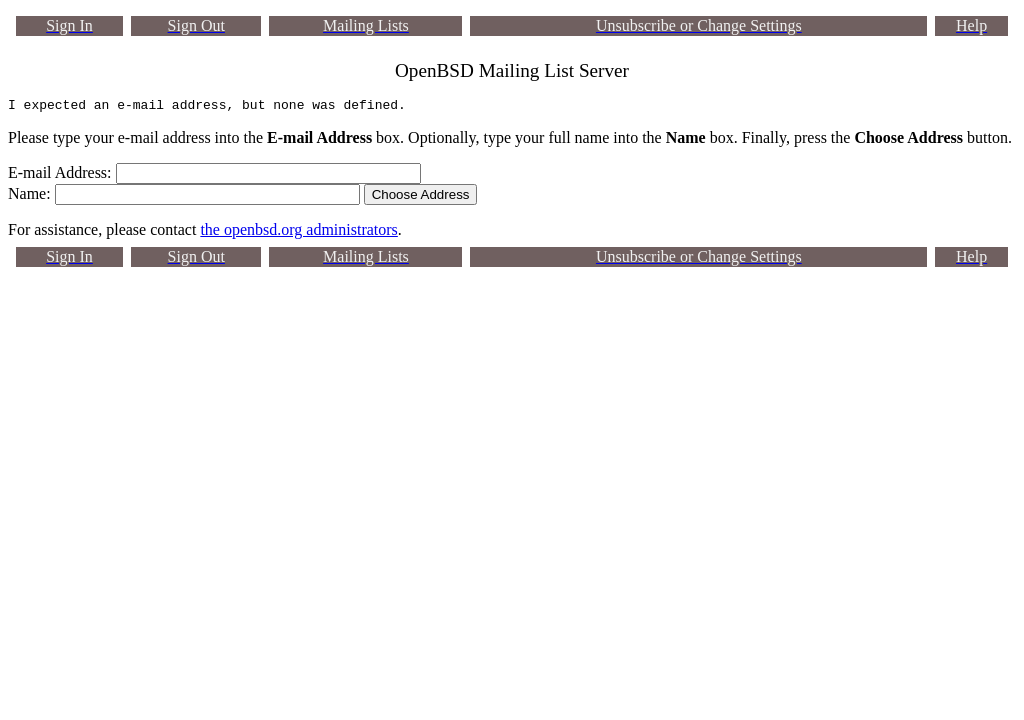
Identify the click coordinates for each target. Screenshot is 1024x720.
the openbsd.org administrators (298, 232)
